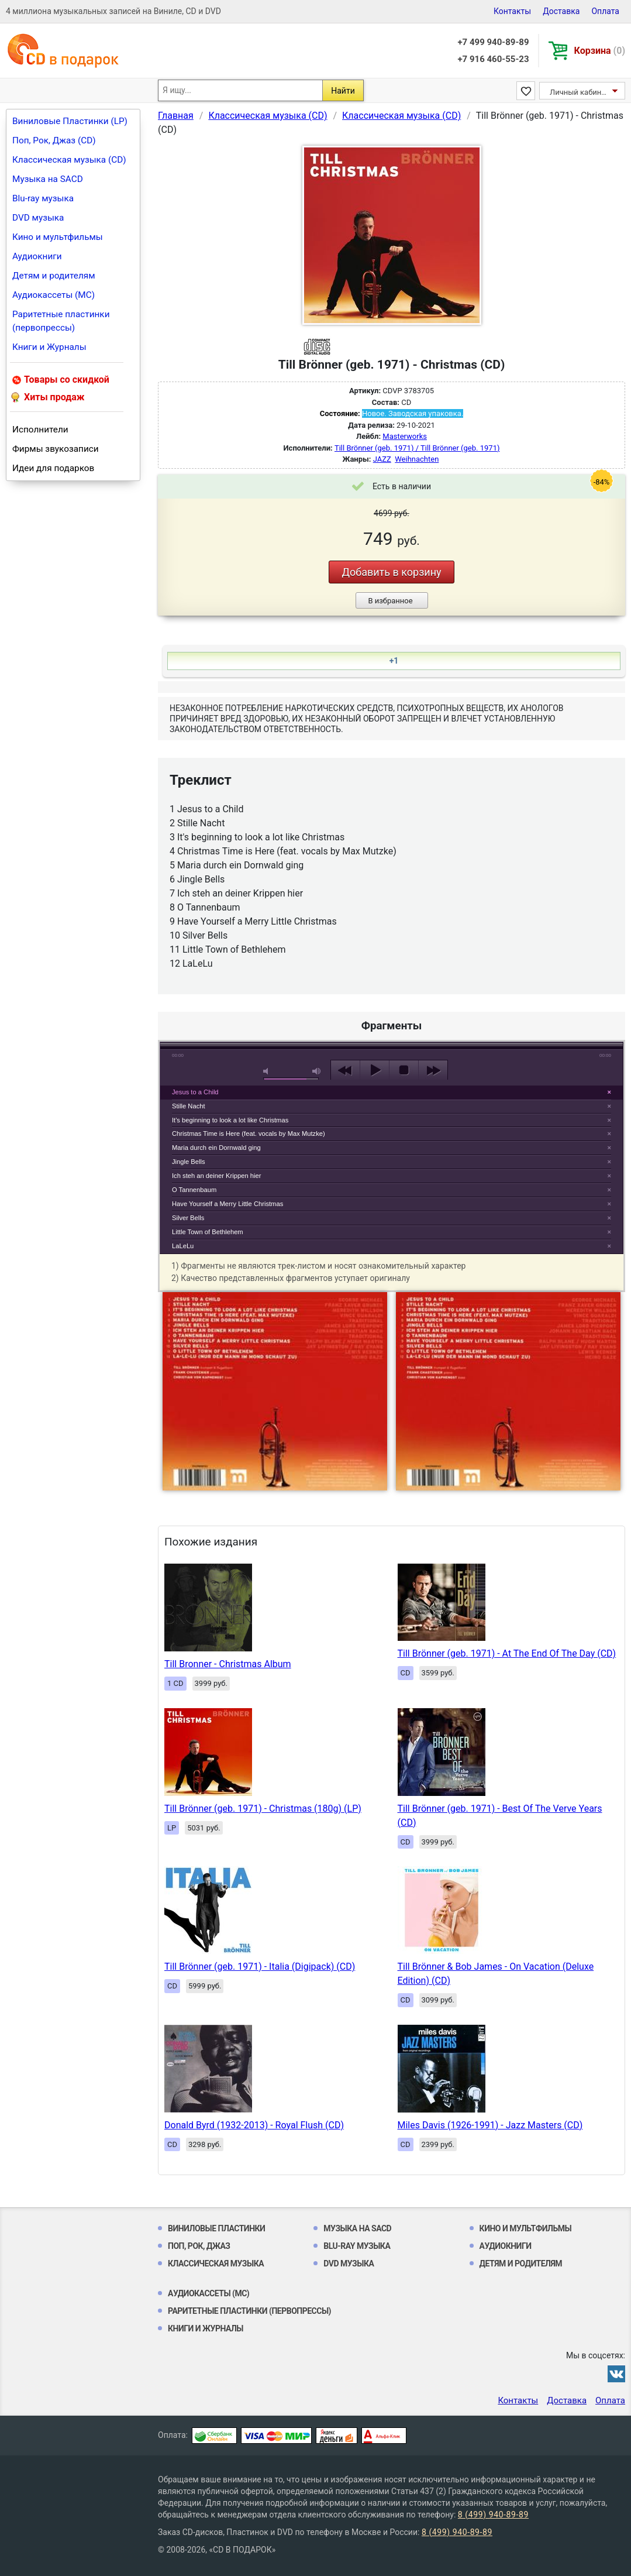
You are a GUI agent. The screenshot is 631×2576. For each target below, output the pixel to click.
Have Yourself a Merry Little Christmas (227, 1203)
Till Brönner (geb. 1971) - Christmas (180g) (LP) (262, 1808)
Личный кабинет (579, 92)
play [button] (392, 963)
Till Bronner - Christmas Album (227, 1664)
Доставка (561, 11)
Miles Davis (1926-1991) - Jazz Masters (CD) (490, 2125)
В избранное (390, 600)
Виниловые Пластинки (216, 2228)
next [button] (433, 1070)
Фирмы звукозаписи (55, 449)
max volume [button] (317, 1071)
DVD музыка (38, 217)
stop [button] (403, 1070)
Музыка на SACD (47, 179)
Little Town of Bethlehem (207, 1231)
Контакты (512, 11)
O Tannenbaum (194, 1189)
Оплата (605, 11)
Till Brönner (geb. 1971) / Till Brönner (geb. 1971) (417, 448)
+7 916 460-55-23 (493, 59)
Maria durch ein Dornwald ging (216, 1147)
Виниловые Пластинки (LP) (69, 121)
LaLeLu (183, 1245)
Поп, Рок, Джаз (199, 2246)
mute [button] (268, 1071)
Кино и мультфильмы (57, 237)
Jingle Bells (188, 1161)
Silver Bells (188, 1217)
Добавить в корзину (391, 572)
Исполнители (40, 429)
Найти (343, 90)
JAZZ (382, 459)
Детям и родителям (53, 275)
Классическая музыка (216, 2263)
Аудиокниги (37, 256)
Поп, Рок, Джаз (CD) (54, 140)
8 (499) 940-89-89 (493, 2514)
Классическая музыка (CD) (69, 159)
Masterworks (404, 436)
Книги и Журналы (49, 347)
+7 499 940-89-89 (493, 42)
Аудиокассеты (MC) (53, 295)
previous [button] (345, 1070)
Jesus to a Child (195, 1091)
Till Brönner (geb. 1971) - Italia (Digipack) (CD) (259, 1966)
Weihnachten (417, 459)
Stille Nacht (188, 1106)
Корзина (599, 50)
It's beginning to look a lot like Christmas (230, 1120)
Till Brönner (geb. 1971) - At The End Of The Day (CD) (507, 1653)
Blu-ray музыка (43, 198)
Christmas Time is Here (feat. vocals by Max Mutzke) (248, 1133)
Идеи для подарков (53, 468)
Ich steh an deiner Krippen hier (216, 1175)
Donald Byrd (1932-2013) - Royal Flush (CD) (254, 2125)
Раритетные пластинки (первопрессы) (61, 321)
